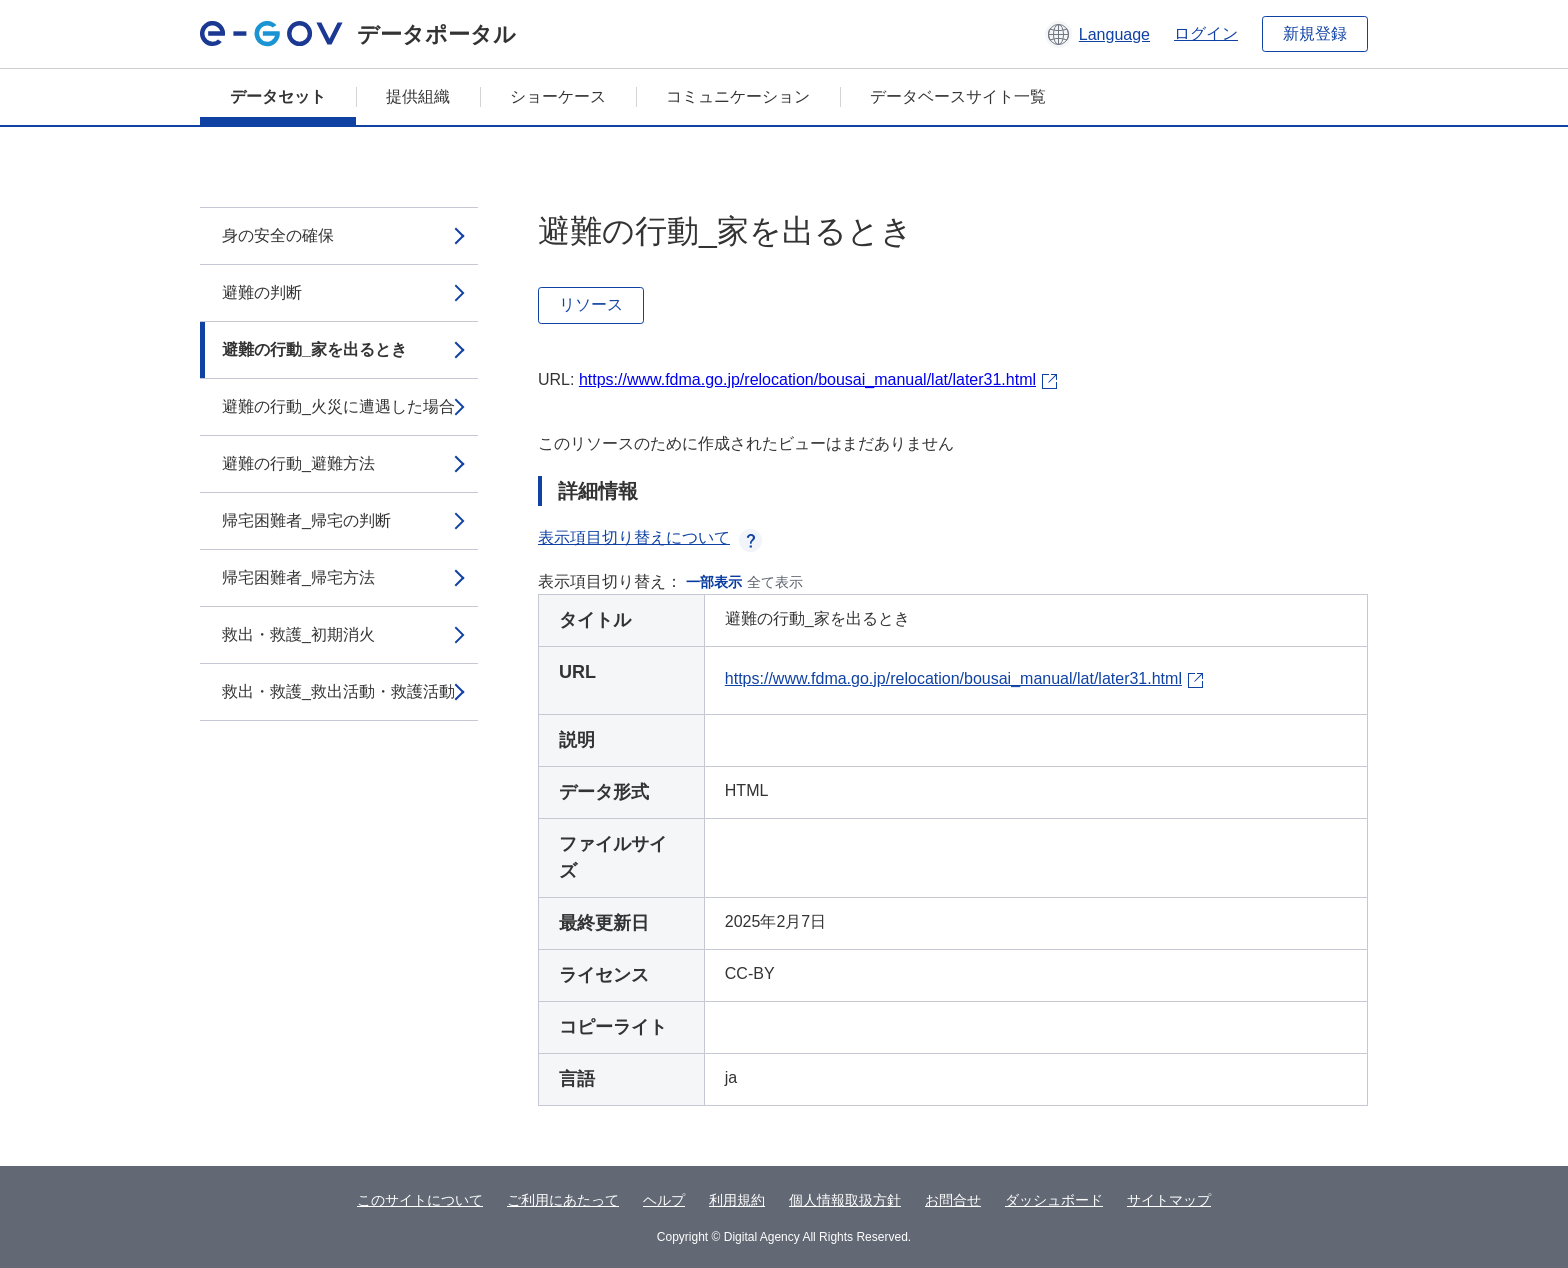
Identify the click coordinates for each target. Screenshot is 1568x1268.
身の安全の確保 (278, 235)
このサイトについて (420, 1200)
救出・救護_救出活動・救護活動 (338, 691)
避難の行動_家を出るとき (314, 349)
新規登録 (1315, 33)
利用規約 (737, 1200)
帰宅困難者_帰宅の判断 (306, 520)
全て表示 (775, 582)
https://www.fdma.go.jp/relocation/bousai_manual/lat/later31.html (807, 379)
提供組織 (418, 96)
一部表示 (714, 582)
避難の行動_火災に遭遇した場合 (338, 406)
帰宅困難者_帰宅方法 (298, 577)
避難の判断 (262, 292)
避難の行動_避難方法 (298, 463)
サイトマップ (1169, 1200)
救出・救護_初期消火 (298, 634)
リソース (591, 304)
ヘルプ (664, 1200)
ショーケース (558, 96)
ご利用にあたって (563, 1200)
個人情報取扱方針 (845, 1200)
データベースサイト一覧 (958, 96)
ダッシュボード (1054, 1200)
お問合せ (953, 1200)
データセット (278, 96)
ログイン (1206, 33)
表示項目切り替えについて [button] (650, 537)
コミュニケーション (738, 96)
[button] (1097, 34)
